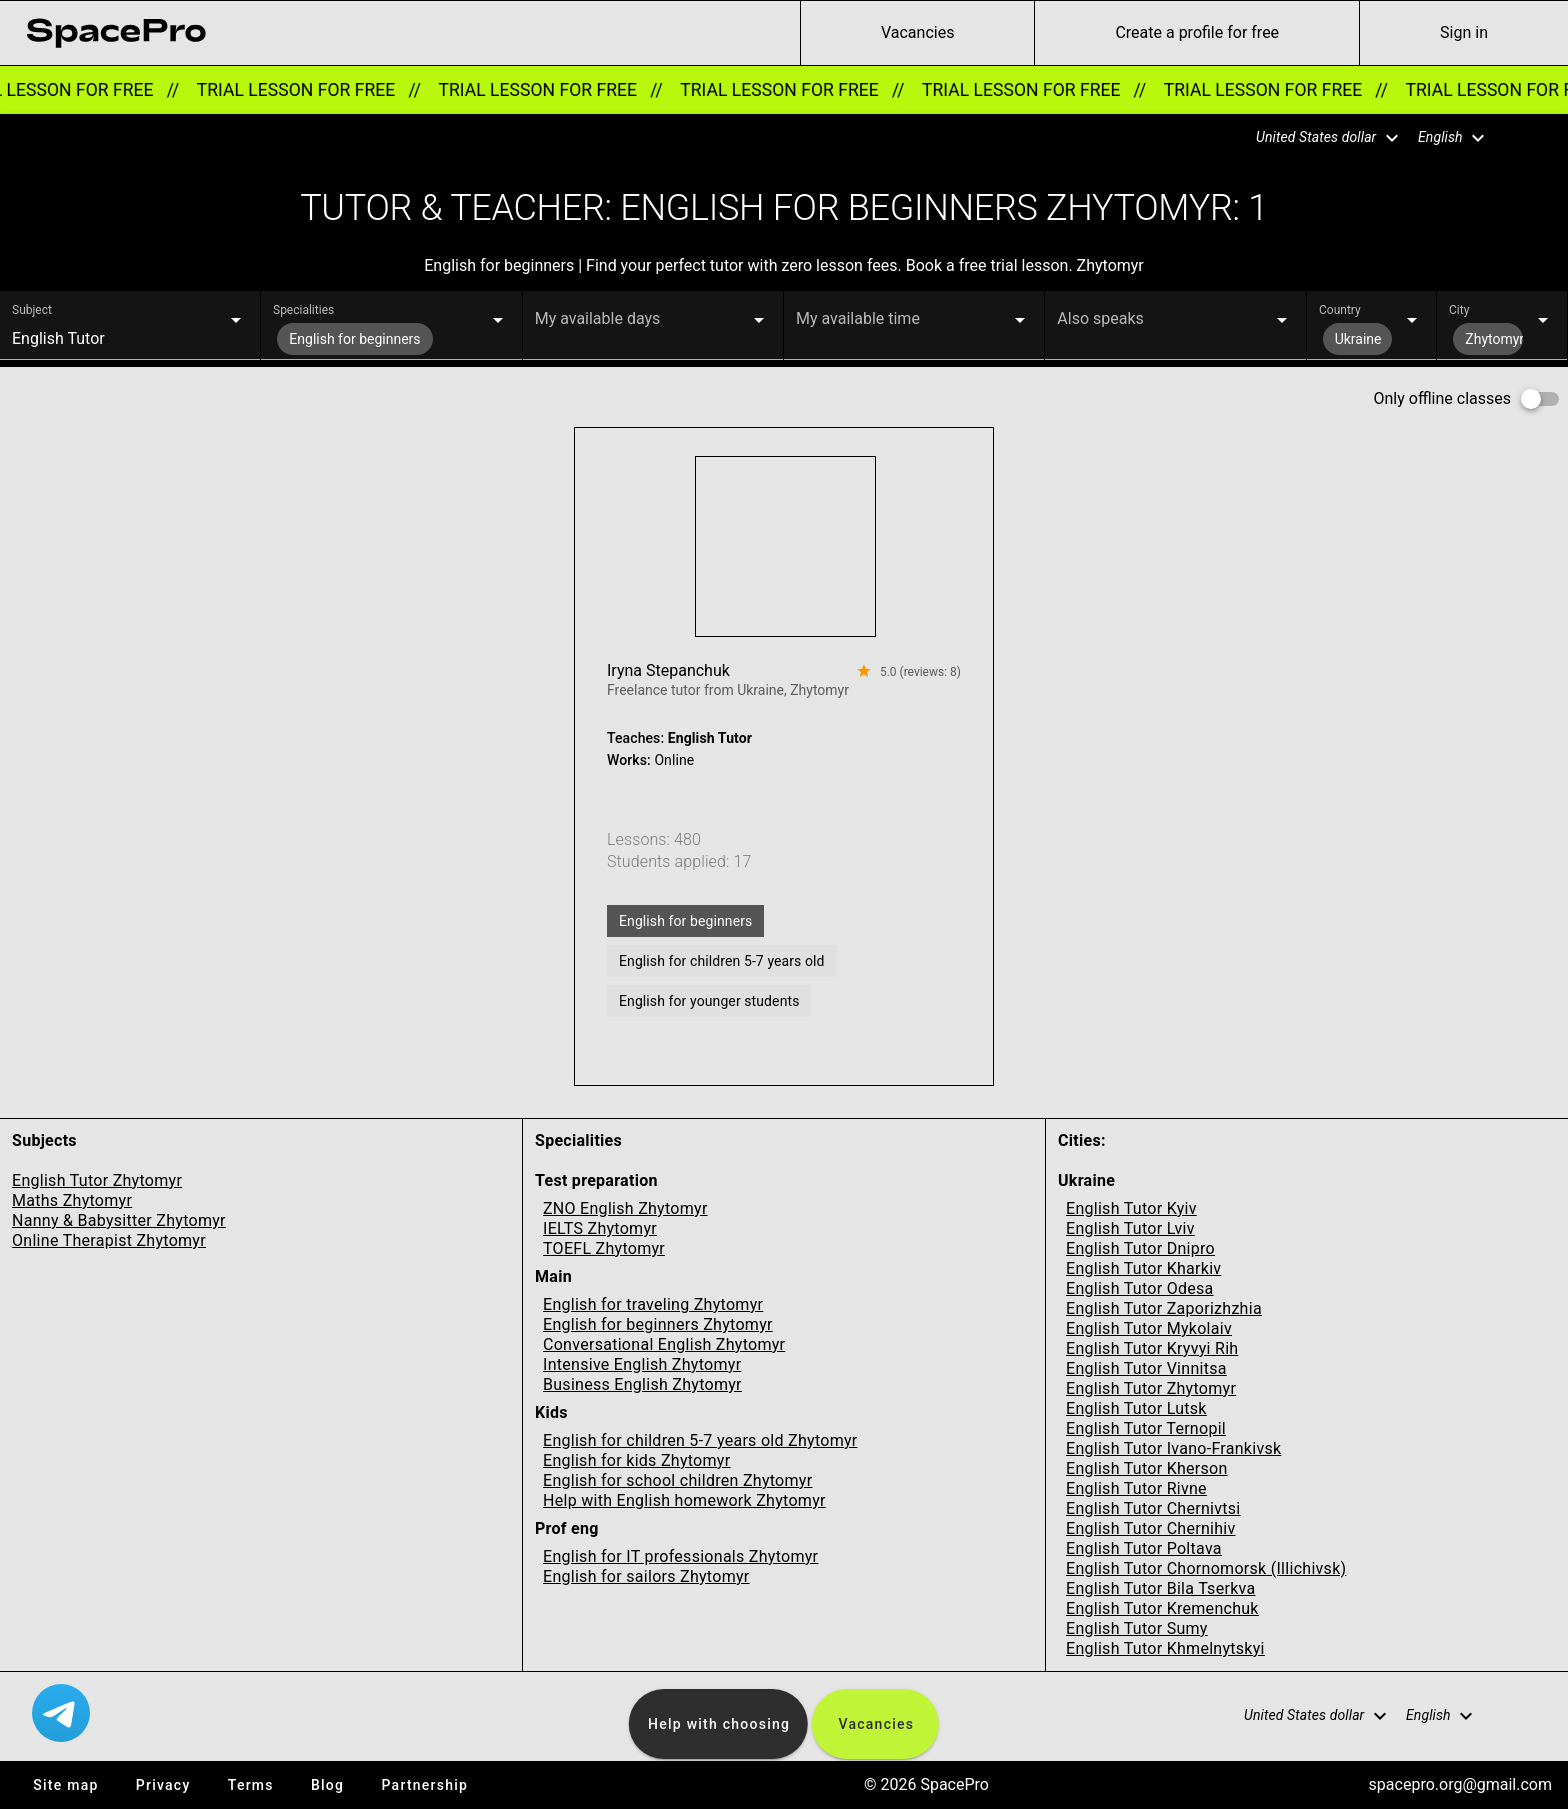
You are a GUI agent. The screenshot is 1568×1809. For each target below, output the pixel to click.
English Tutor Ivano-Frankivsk (1173, 1448)
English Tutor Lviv (1130, 1228)
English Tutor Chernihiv (1151, 1528)
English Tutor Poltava (1144, 1548)
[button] (1315, 138)
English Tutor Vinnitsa (1146, 1368)
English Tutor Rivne (1136, 1488)
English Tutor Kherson (1147, 1468)
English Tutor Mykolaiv (1149, 1328)
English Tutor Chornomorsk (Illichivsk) (1206, 1568)
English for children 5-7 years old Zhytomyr (700, 1440)
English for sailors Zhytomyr (646, 1576)
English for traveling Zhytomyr (653, 1304)
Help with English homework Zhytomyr (684, 1500)
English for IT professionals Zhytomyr (680, 1556)
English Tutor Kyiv (1131, 1208)
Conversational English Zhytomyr (664, 1344)
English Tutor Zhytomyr (97, 1180)
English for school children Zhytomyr (677, 1480)
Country (1340, 310)
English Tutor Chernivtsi (1153, 1508)
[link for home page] (116, 33)
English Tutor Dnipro (1140, 1248)
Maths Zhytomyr (72, 1200)
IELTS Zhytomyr (600, 1228)
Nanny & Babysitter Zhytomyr (119, 1220)
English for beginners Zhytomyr (658, 1324)
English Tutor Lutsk (1136, 1408)
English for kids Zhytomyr (636, 1460)
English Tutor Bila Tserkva (1160, 1588)
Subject (32, 310)
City (1459, 310)
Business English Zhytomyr (642, 1384)
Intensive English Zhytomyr (642, 1364)
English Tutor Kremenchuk (1162, 1608)
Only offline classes (1442, 398)
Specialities (303, 310)
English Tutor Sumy (1137, 1628)
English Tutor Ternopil (1146, 1428)
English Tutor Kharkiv (1143, 1268)
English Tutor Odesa (1140, 1288)
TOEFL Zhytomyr (604, 1248)
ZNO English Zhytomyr (625, 1208)
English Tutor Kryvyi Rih (1152, 1348)
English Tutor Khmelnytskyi (1165, 1648)
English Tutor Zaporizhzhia (1164, 1308)
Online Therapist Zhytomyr (109, 1240)
